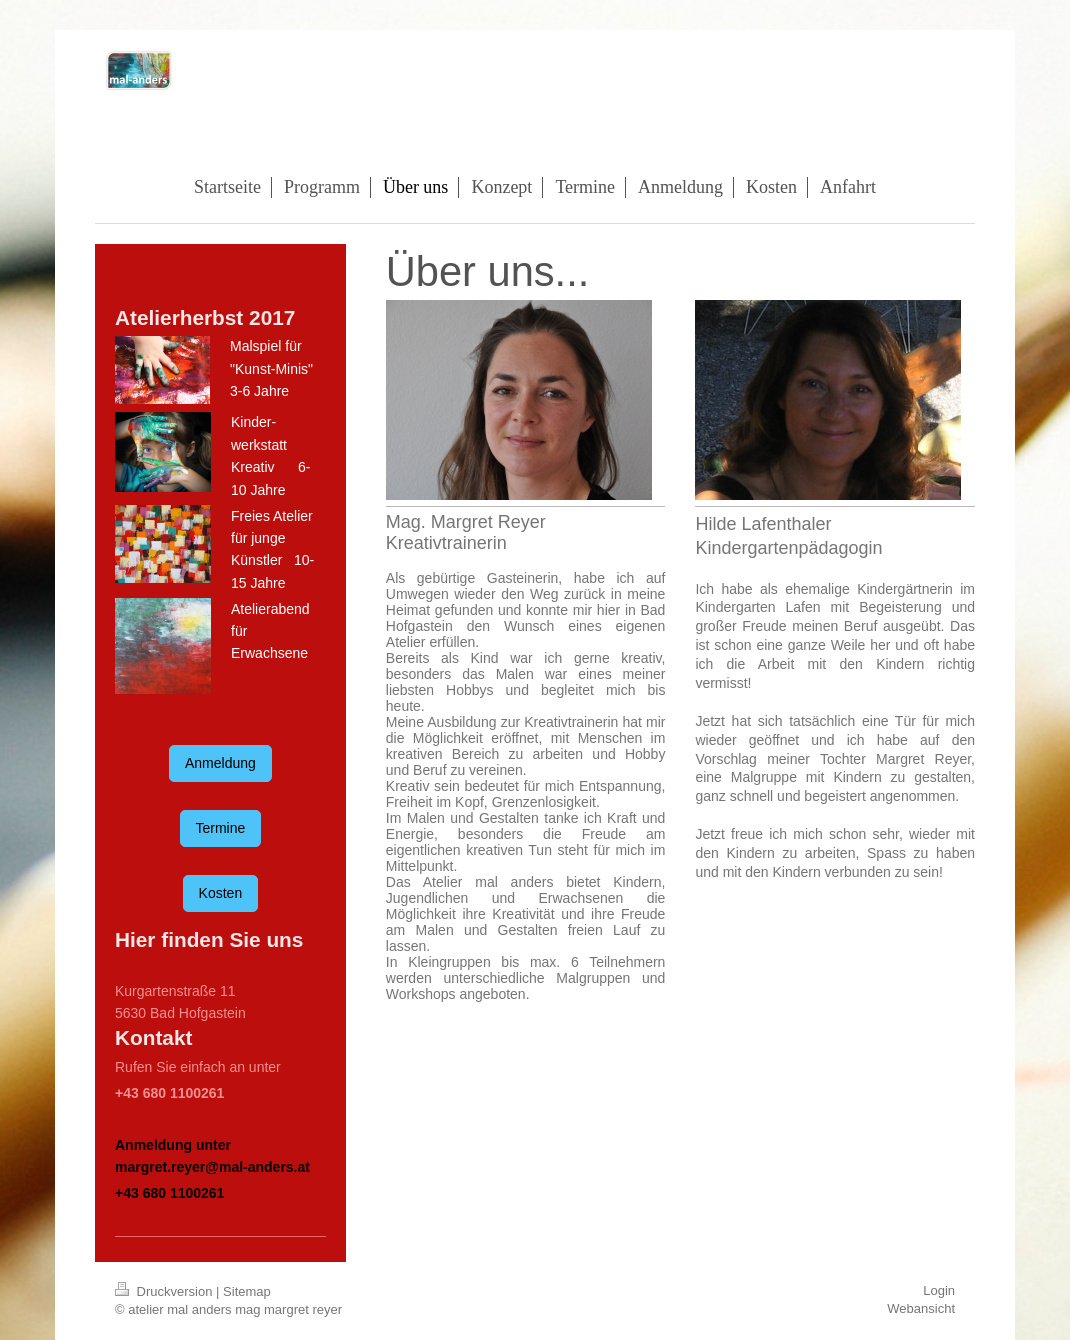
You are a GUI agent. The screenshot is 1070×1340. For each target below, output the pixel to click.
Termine (221, 828)
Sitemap (247, 1291)
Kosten (221, 893)
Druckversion (165, 1291)
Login (939, 1290)
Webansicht (921, 1308)
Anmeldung (220, 763)
